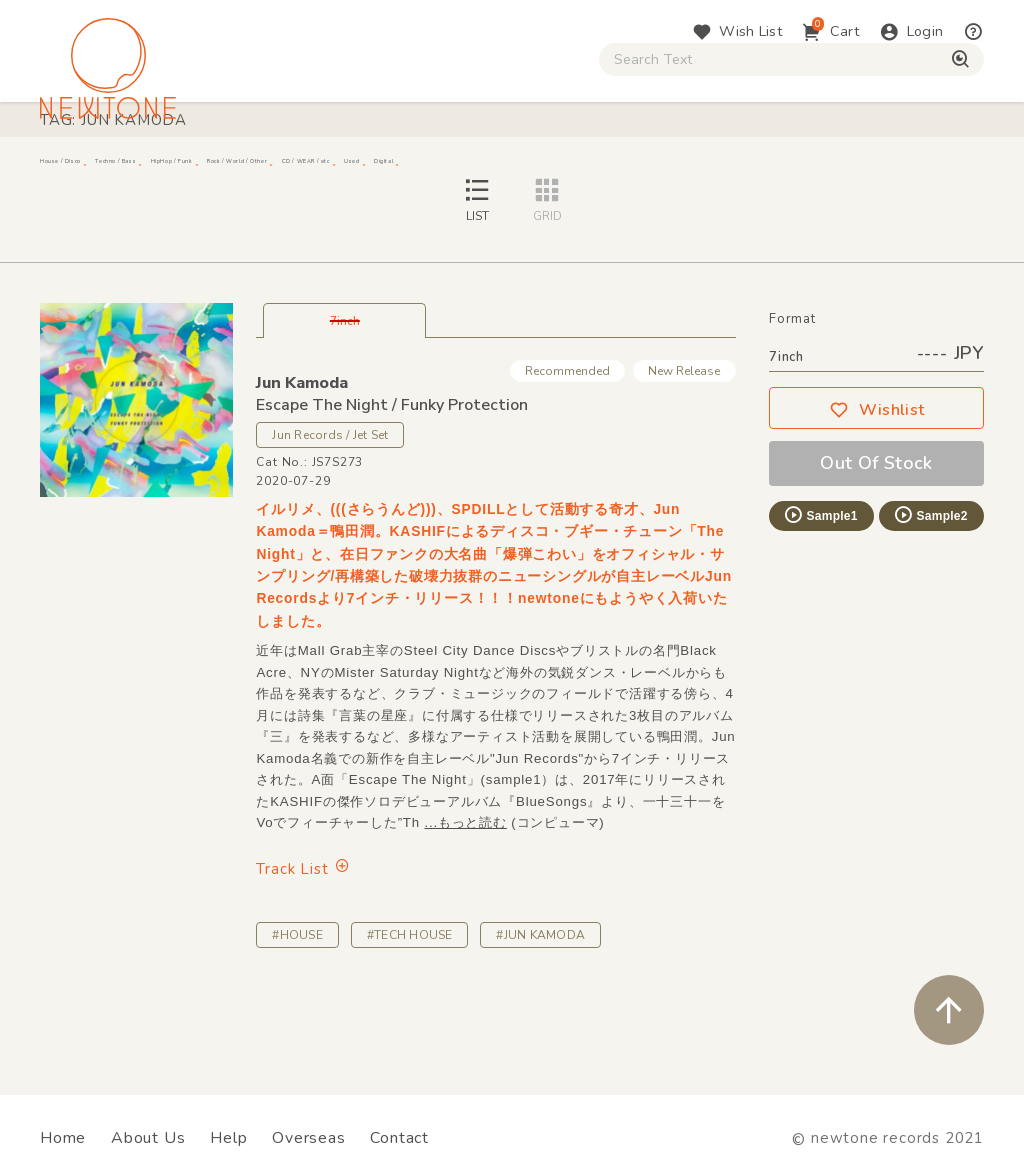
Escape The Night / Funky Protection (392, 493)
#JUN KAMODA (540, 1023)
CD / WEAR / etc (670, 169)
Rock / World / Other (508, 169)
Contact (399, 1138)
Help (228, 1138)
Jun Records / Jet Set (330, 523)
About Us (148, 1138)
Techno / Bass (226, 169)
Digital (855, 169)
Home (63, 1138)
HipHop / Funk (356, 169)
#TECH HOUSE (410, 1023)
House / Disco (96, 169)
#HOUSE (297, 1023)
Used (779, 169)
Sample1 (820, 603)
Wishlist (877, 498)
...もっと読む (465, 910)
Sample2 (930, 603)
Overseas (308, 1138)
